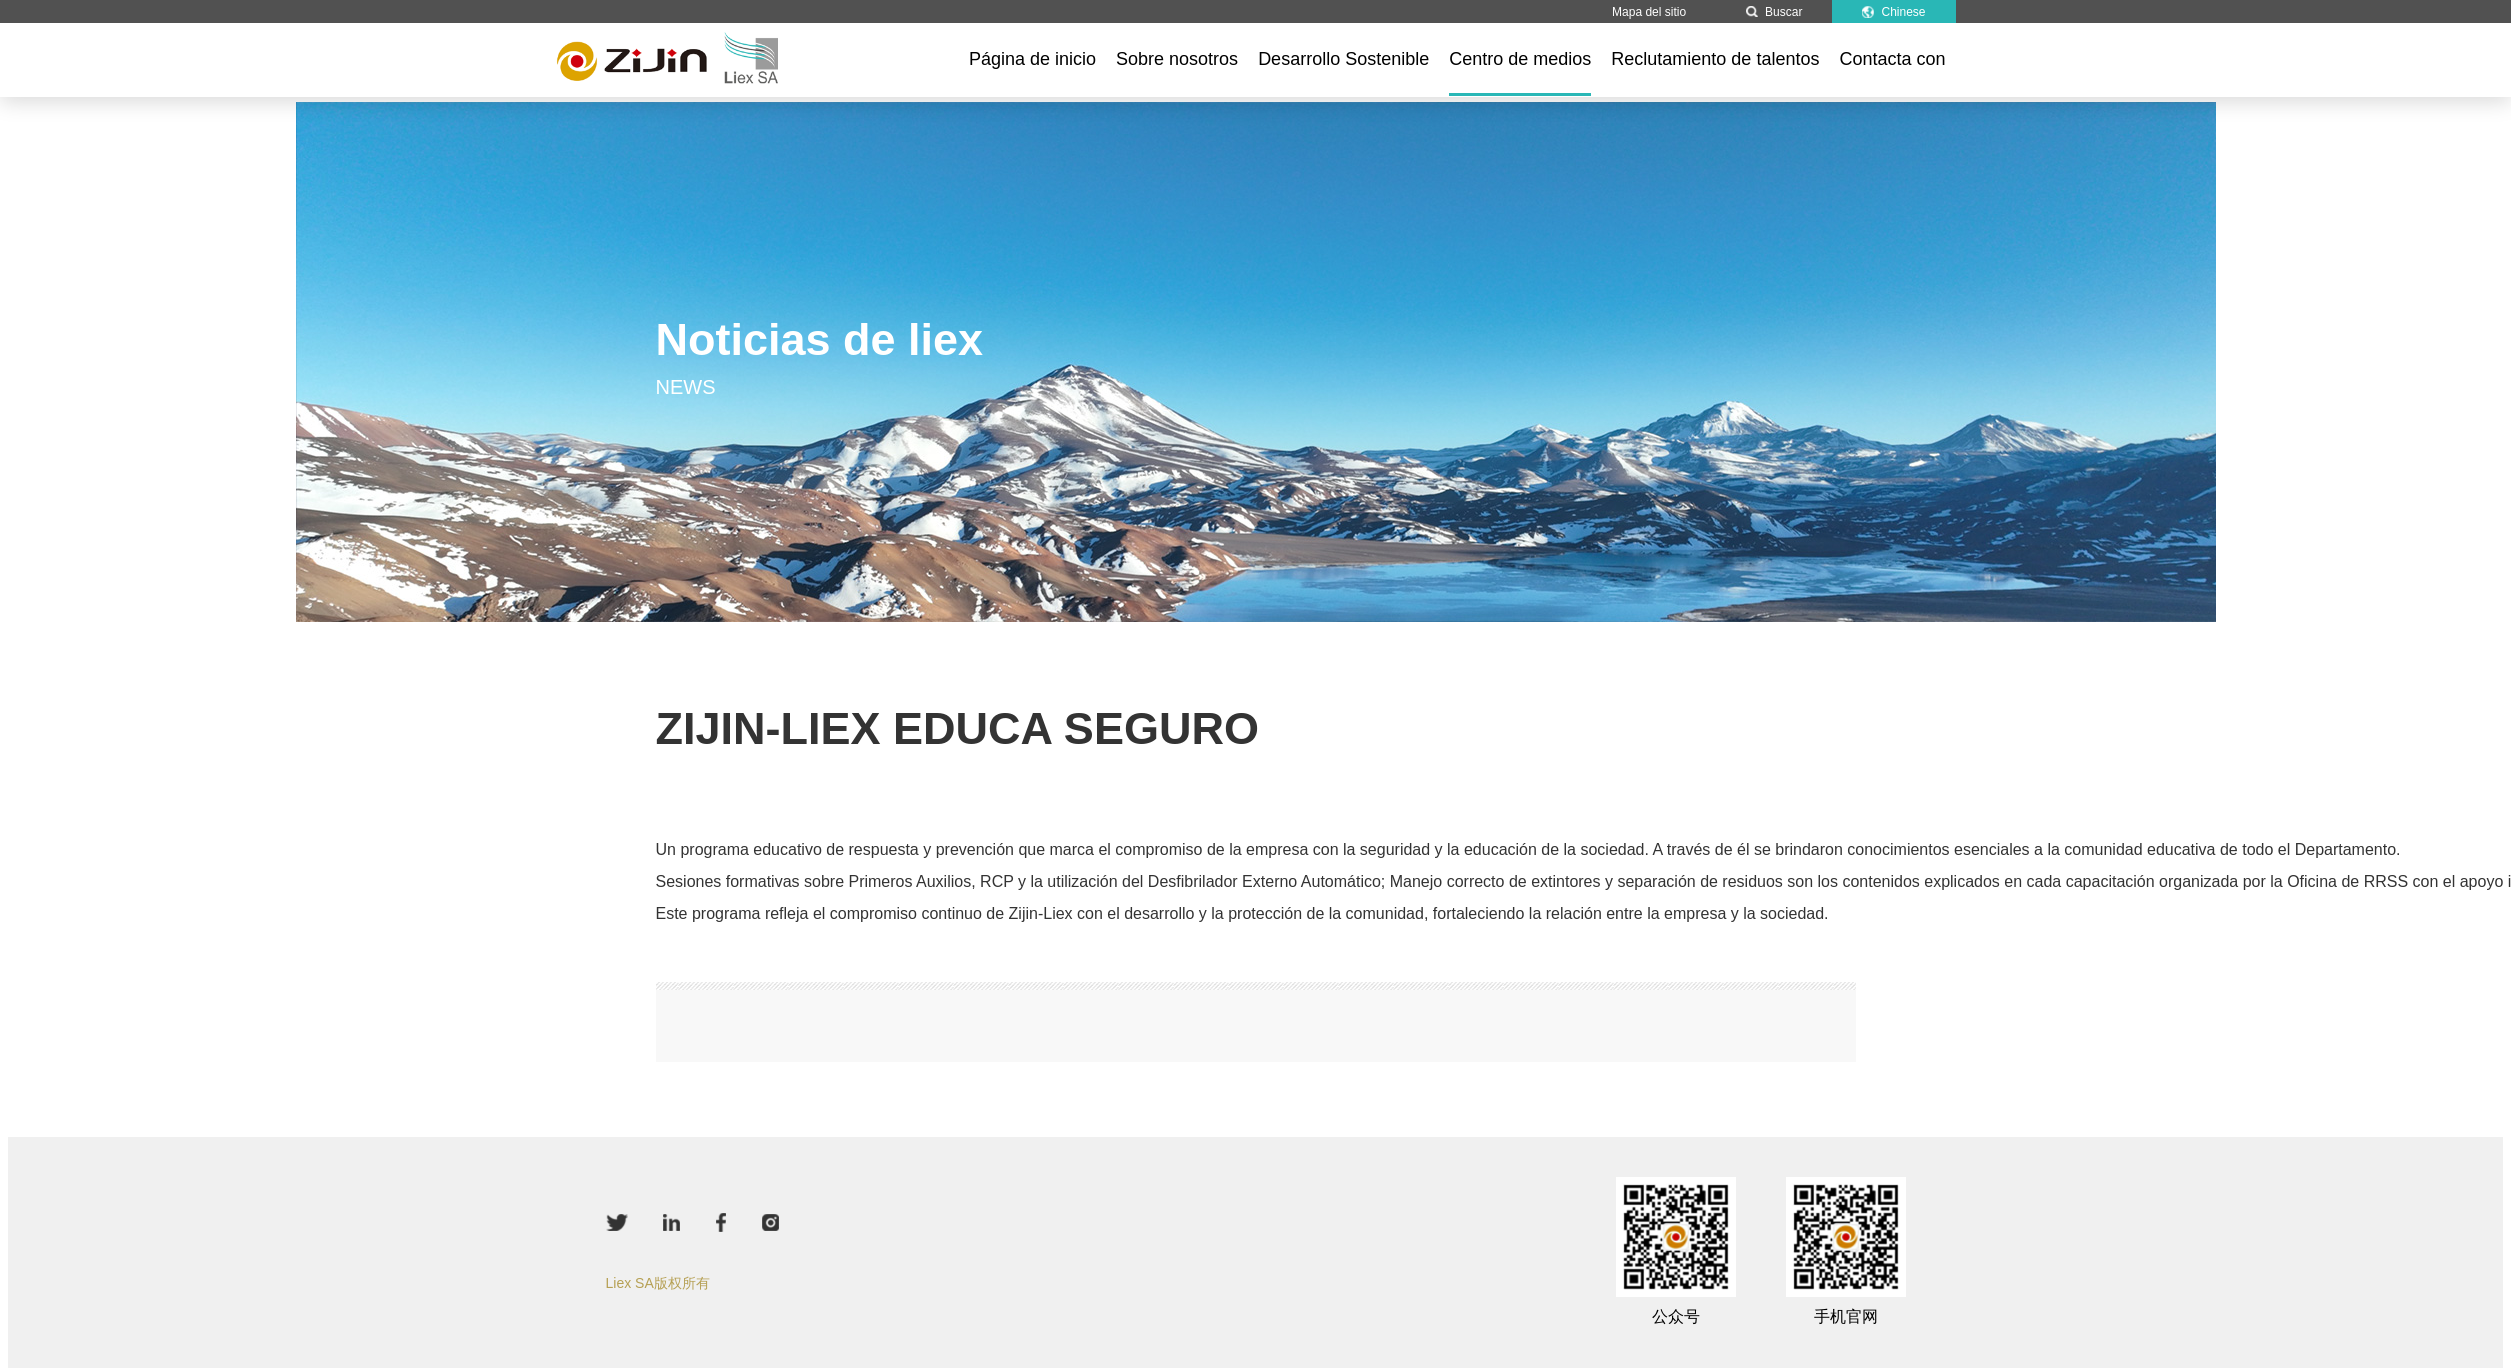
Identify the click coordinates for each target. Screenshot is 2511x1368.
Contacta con (1892, 59)
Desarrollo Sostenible (1343, 59)
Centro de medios (1520, 59)
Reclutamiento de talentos (1715, 59)
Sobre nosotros (1177, 59)
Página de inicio (1032, 59)
